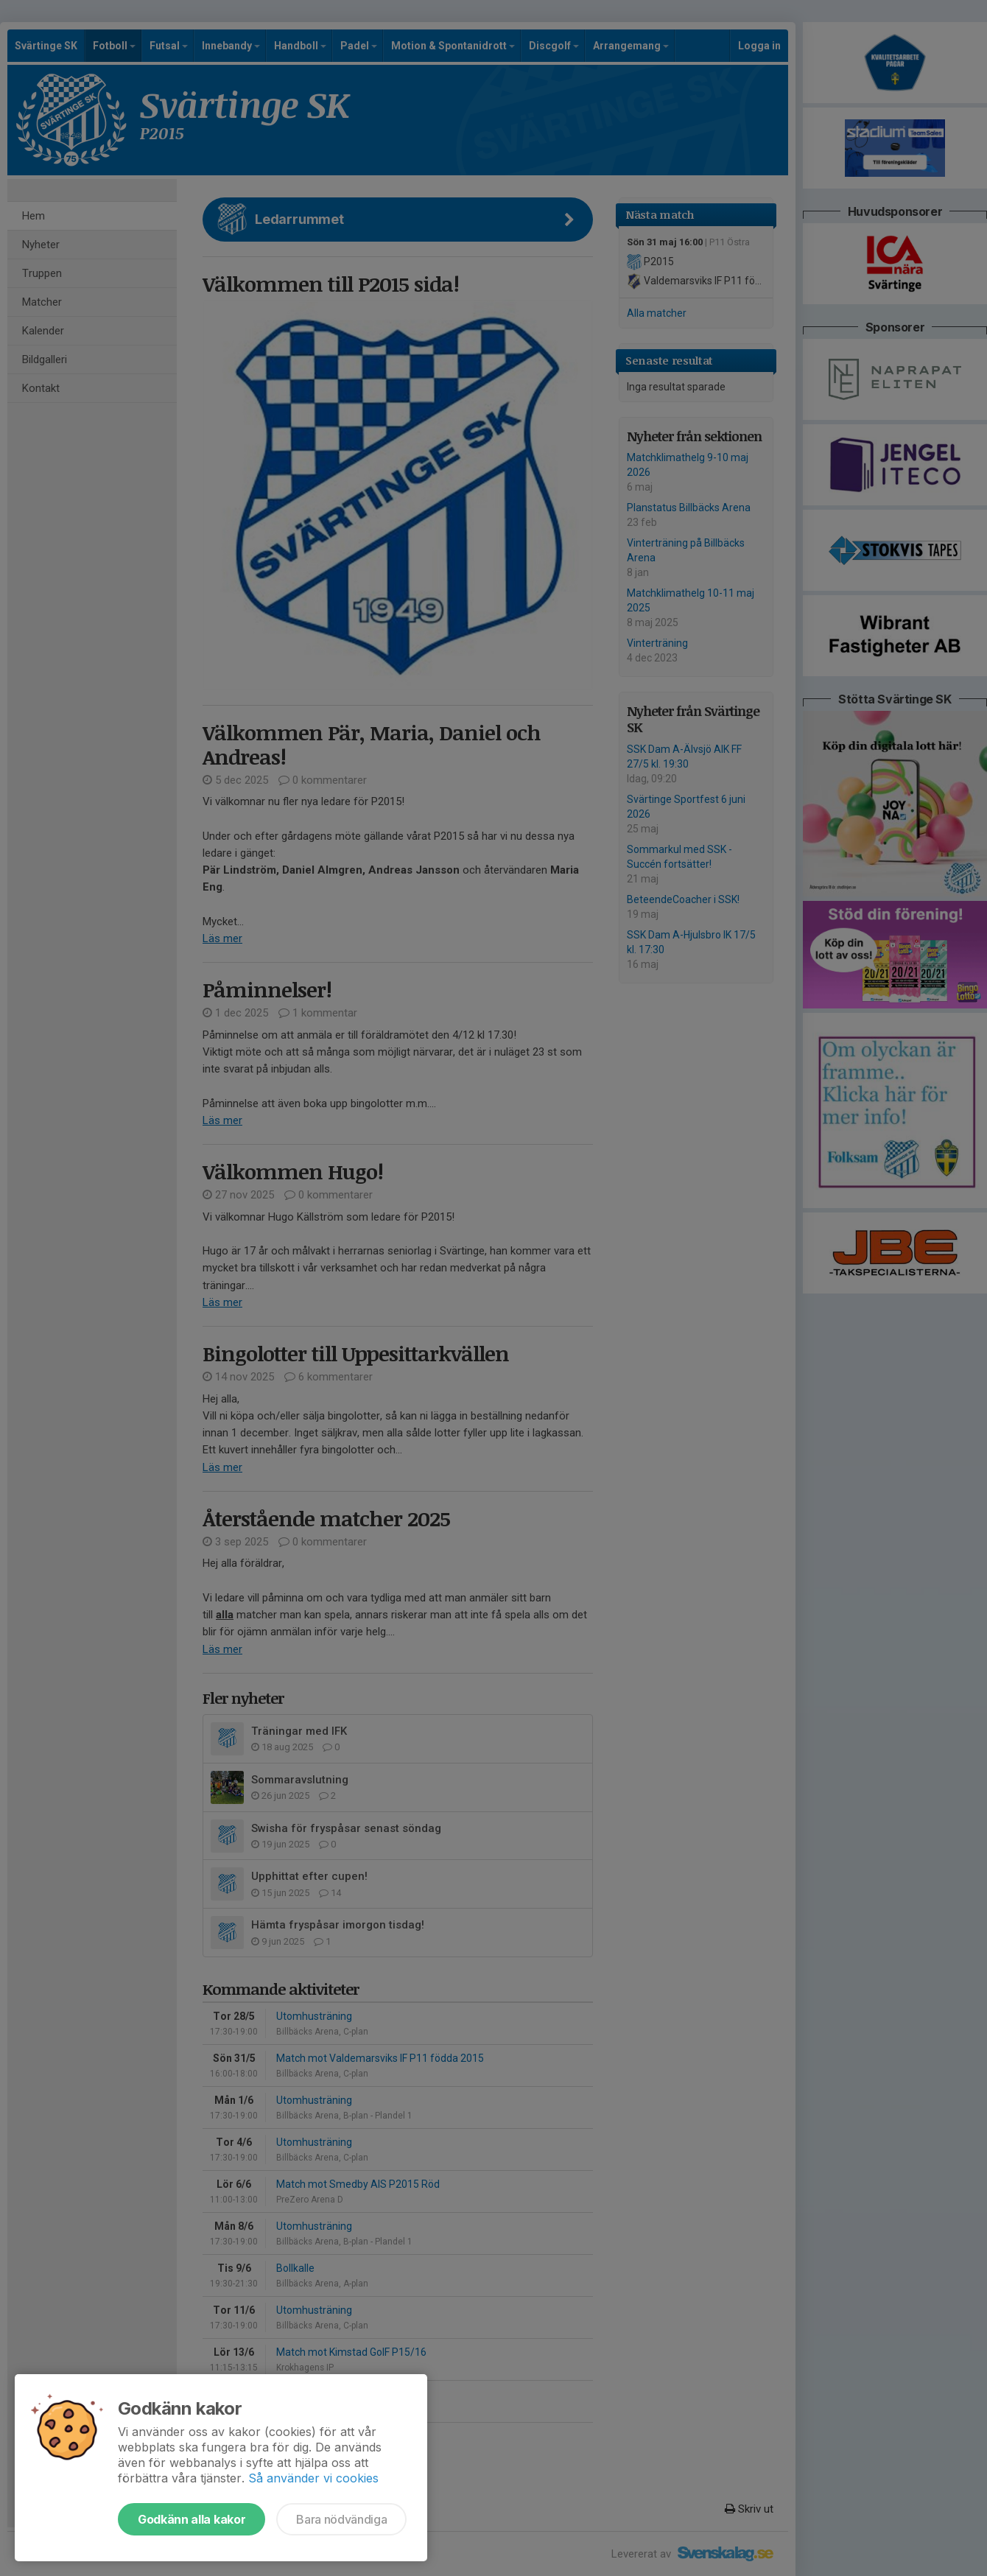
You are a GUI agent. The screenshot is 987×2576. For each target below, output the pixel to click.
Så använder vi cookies (313, 2478)
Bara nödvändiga (341, 2519)
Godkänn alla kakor (191, 2519)
